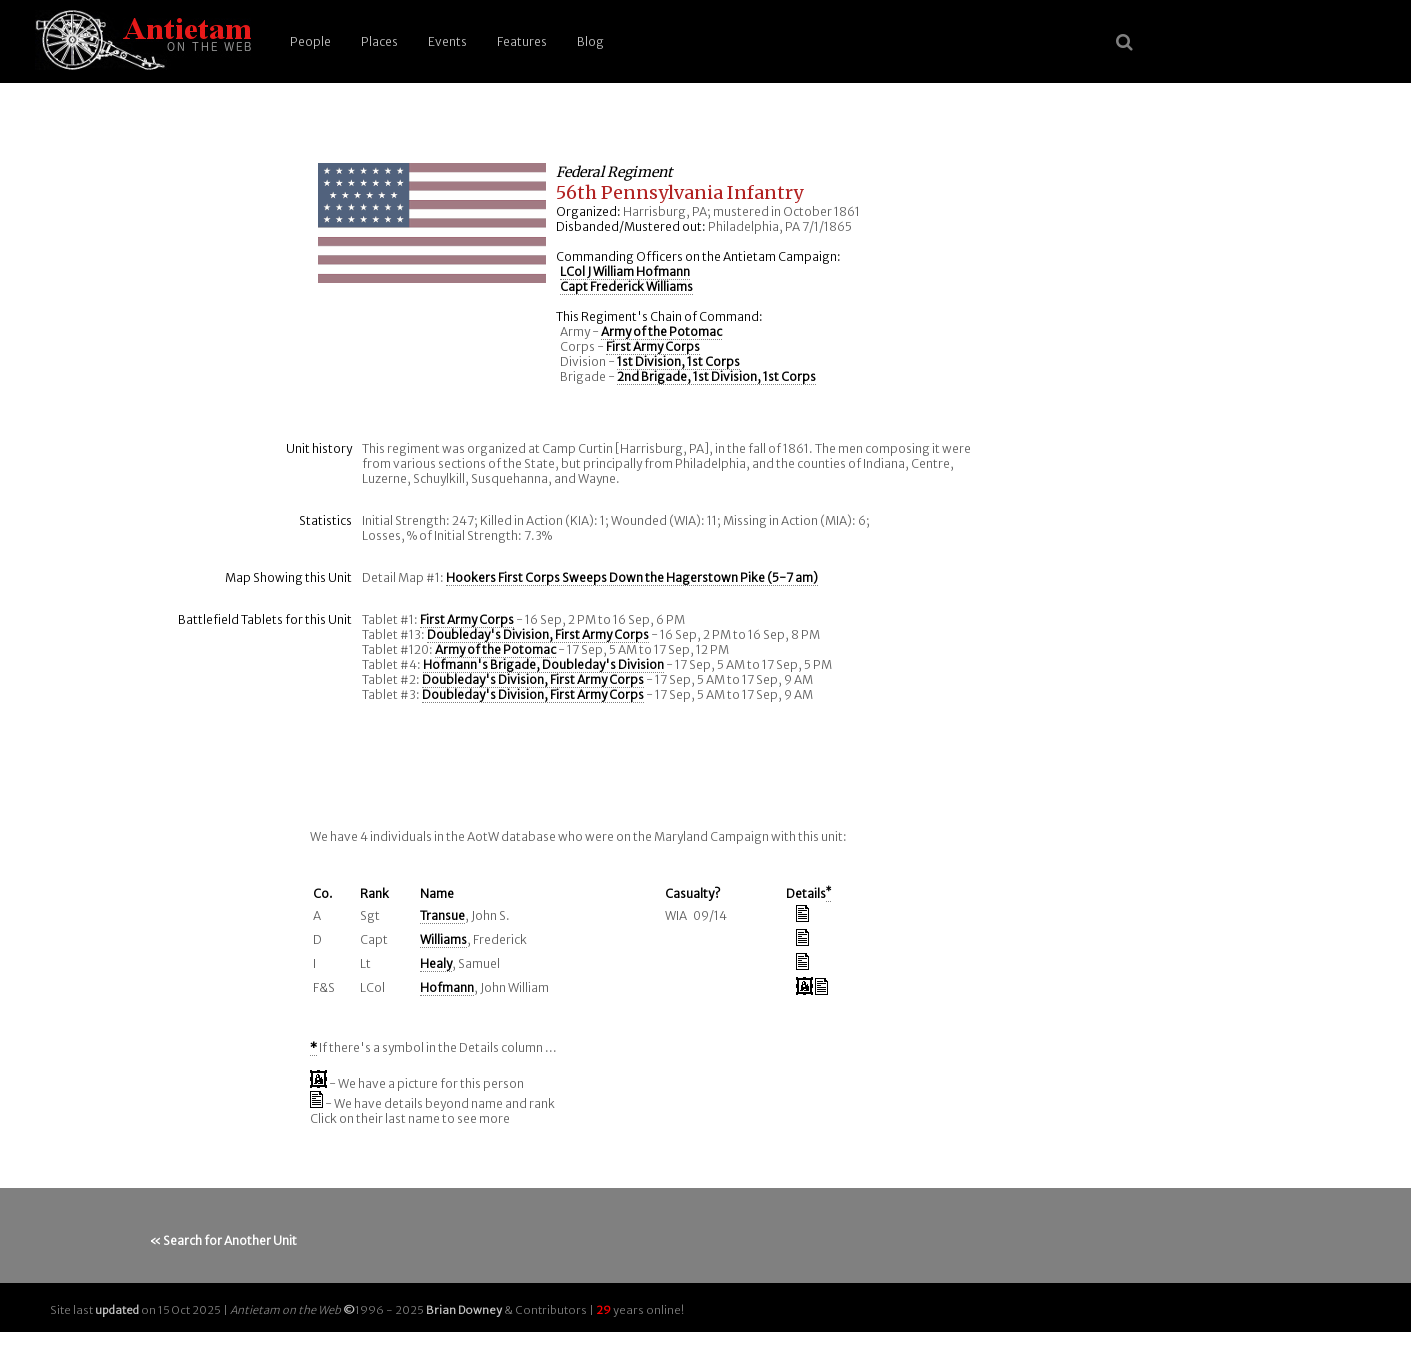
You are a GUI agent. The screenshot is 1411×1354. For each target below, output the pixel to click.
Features (522, 41)
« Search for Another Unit (223, 1240)
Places (379, 41)
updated (117, 1310)
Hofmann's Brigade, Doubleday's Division (543, 664)
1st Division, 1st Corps (678, 361)
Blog (590, 41)
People (310, 41)
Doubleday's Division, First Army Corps (538, 634)
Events (447, 41)
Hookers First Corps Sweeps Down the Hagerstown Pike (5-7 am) (632, 577)
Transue (442, 915)
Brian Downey (464, 1310)
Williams (443, 939)
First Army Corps (653, 346)
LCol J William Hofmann (625, 271)
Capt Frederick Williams (626, 286)
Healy (436, 963)
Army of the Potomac (661, 331)
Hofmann (447, 987)
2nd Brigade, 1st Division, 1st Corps (716, 376)
